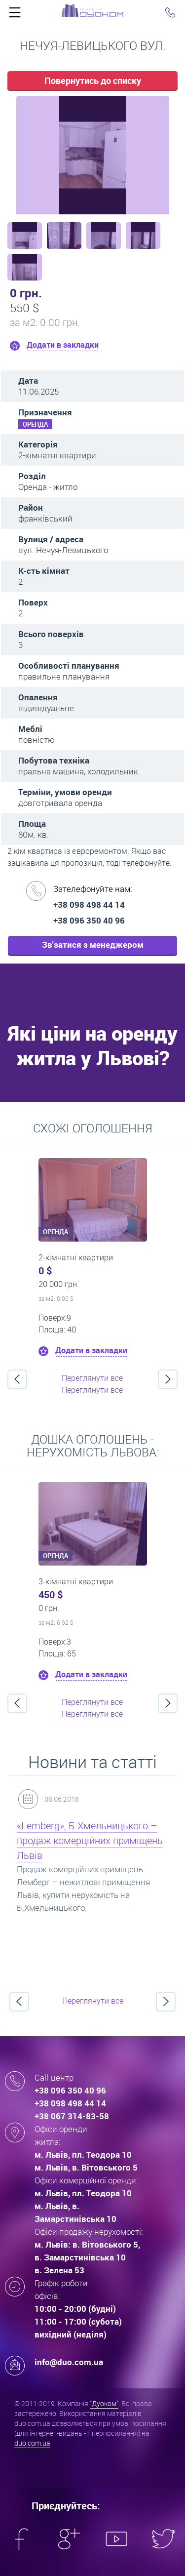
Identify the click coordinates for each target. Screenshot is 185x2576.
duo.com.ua (32, 2443)
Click (15, 15)
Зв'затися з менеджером (93, 944)
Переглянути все (92, 1377)
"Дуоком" (104, 2403)
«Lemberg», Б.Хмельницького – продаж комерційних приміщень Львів (90, 1840)
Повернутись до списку (92, 80)
